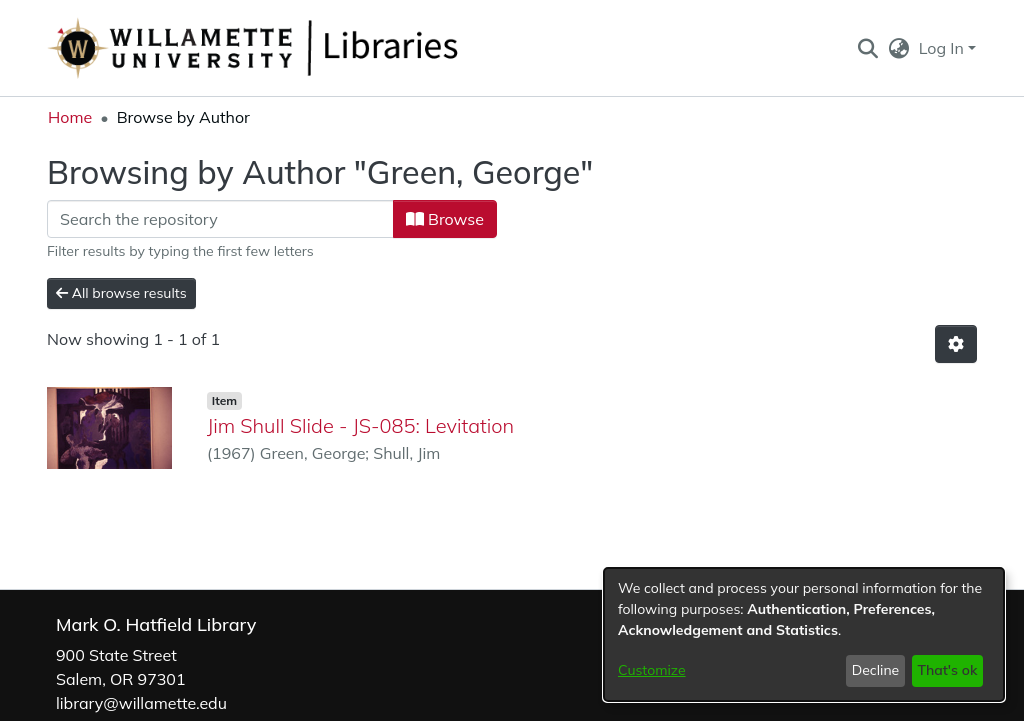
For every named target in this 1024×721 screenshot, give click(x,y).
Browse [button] (445, 219)
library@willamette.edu (141, 703)
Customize (652, 670)
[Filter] (220, 219)
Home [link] (70, 117)
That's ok (947, 670)
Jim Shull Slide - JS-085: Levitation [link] (360, 425)
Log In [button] (943, 48)
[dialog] (804, 634)
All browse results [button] (121, 293)
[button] (867, 48)
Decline (876, 670)
